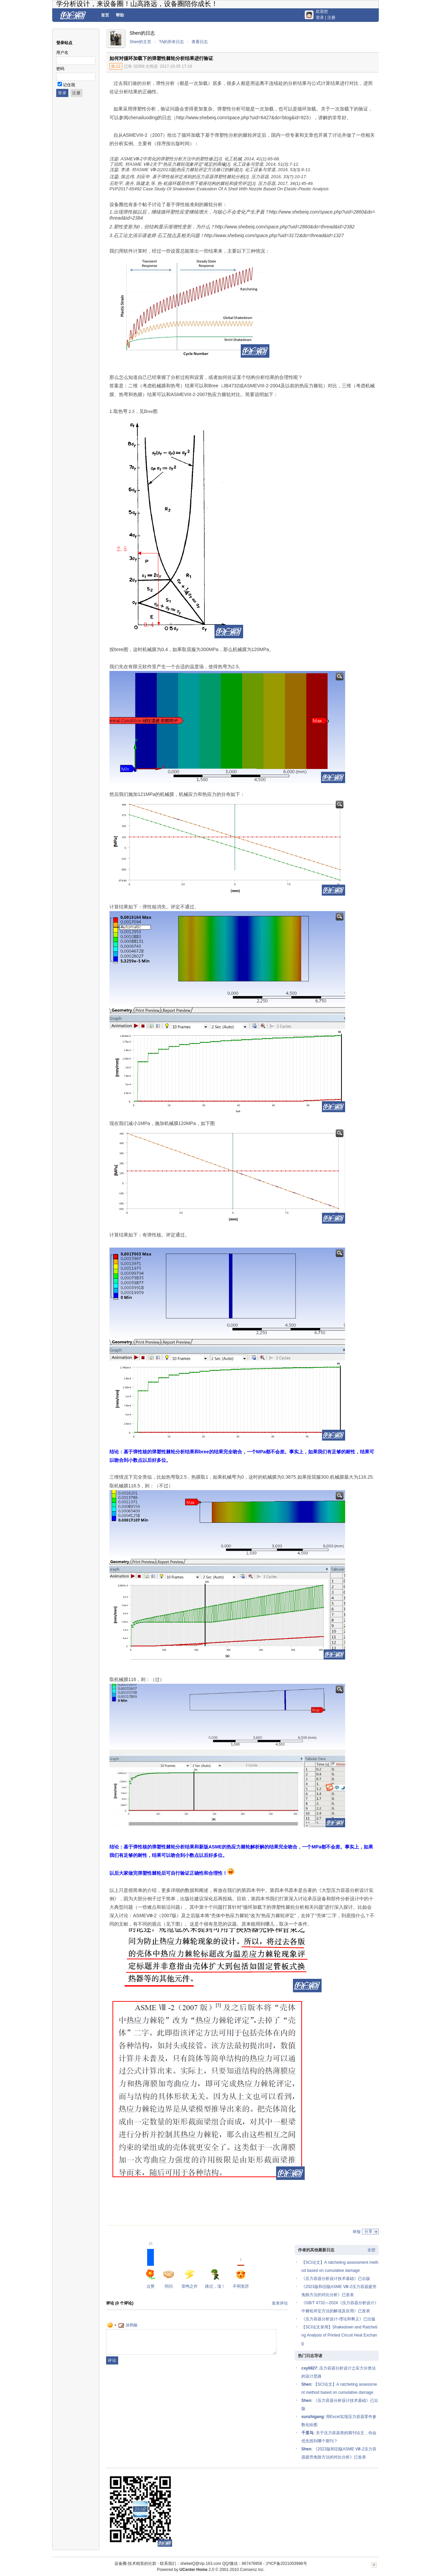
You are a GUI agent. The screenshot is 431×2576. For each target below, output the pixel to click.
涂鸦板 (128, 2325)
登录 (320, 17)
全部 (371, 2250)
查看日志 (200, 41)
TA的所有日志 (171, 41)
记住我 (69, 85)
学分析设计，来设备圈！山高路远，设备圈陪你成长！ (137, 3)
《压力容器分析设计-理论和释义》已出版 (338, 2319)
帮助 (120, 15)
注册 (331, 17)
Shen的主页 (140, 41)
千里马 (307, 2432)
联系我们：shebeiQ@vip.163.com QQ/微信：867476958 (211, 2563)
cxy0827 (309, 2368)
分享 (368, 2231)
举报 (357, 2231)
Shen (306, 2384)
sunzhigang (312, 2416)
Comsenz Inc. (252, 2569)
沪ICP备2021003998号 (286, 2563)
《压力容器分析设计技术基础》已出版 (335, 2278)
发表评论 (280, 2303)
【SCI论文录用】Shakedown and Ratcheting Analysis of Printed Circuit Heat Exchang (339, 2335)
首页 (105, 15)
